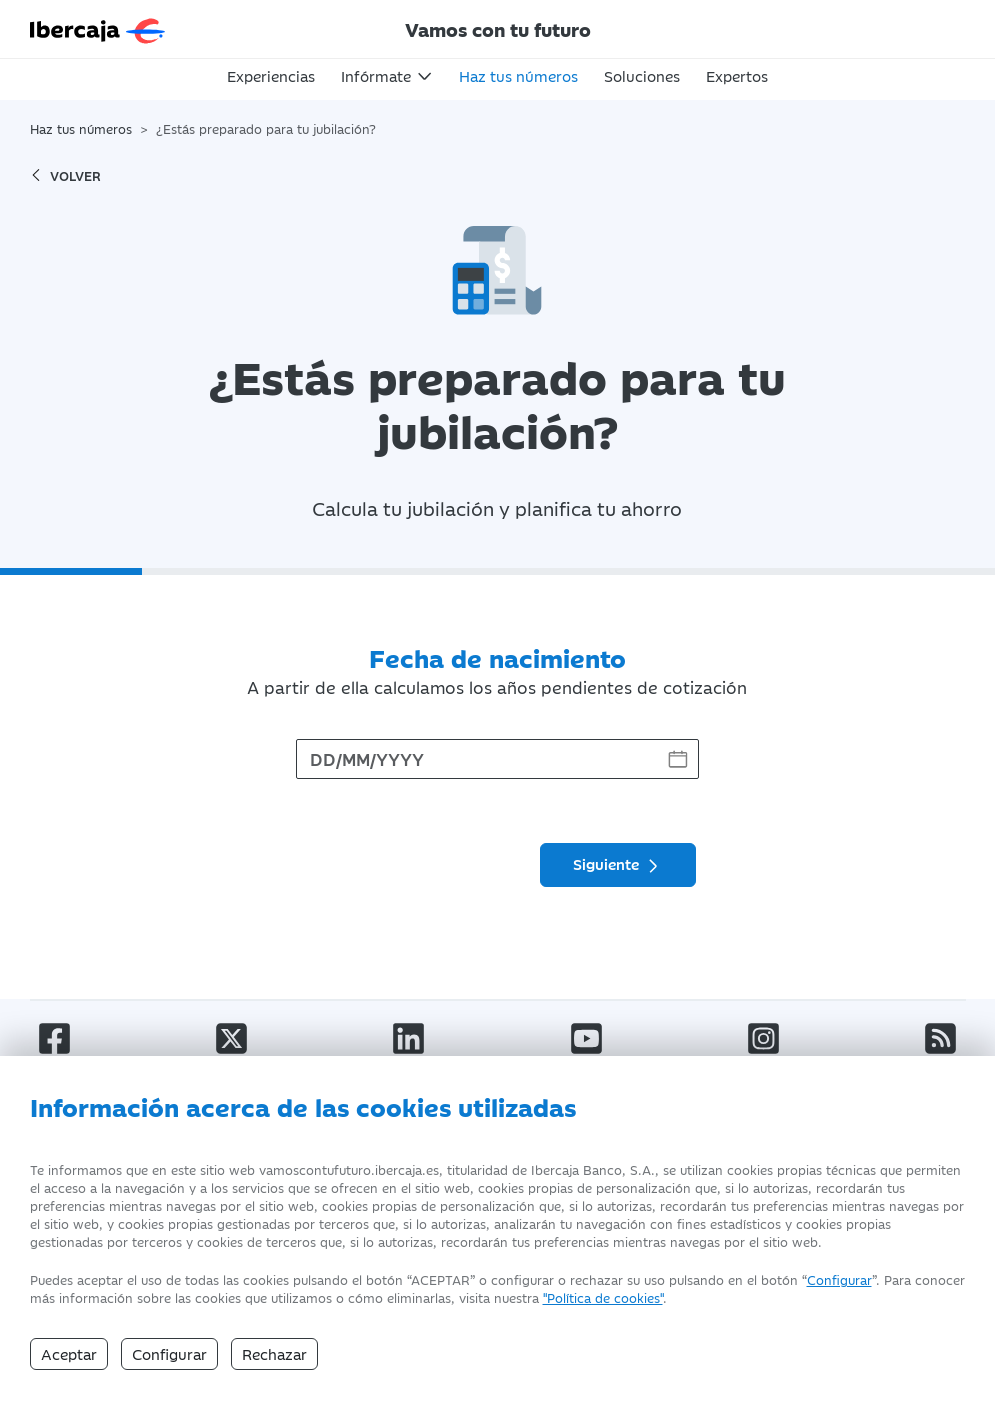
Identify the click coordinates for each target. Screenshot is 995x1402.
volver (65, 175)
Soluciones (642, 75)
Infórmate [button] (376, 75)
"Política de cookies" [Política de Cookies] (603, 1297)
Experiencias (271, 75)
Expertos (737, 75)
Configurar (839, 1279)
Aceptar (69, 1353)
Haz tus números (518, 75)
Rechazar (274, 1353)
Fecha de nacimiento (497, 657)
